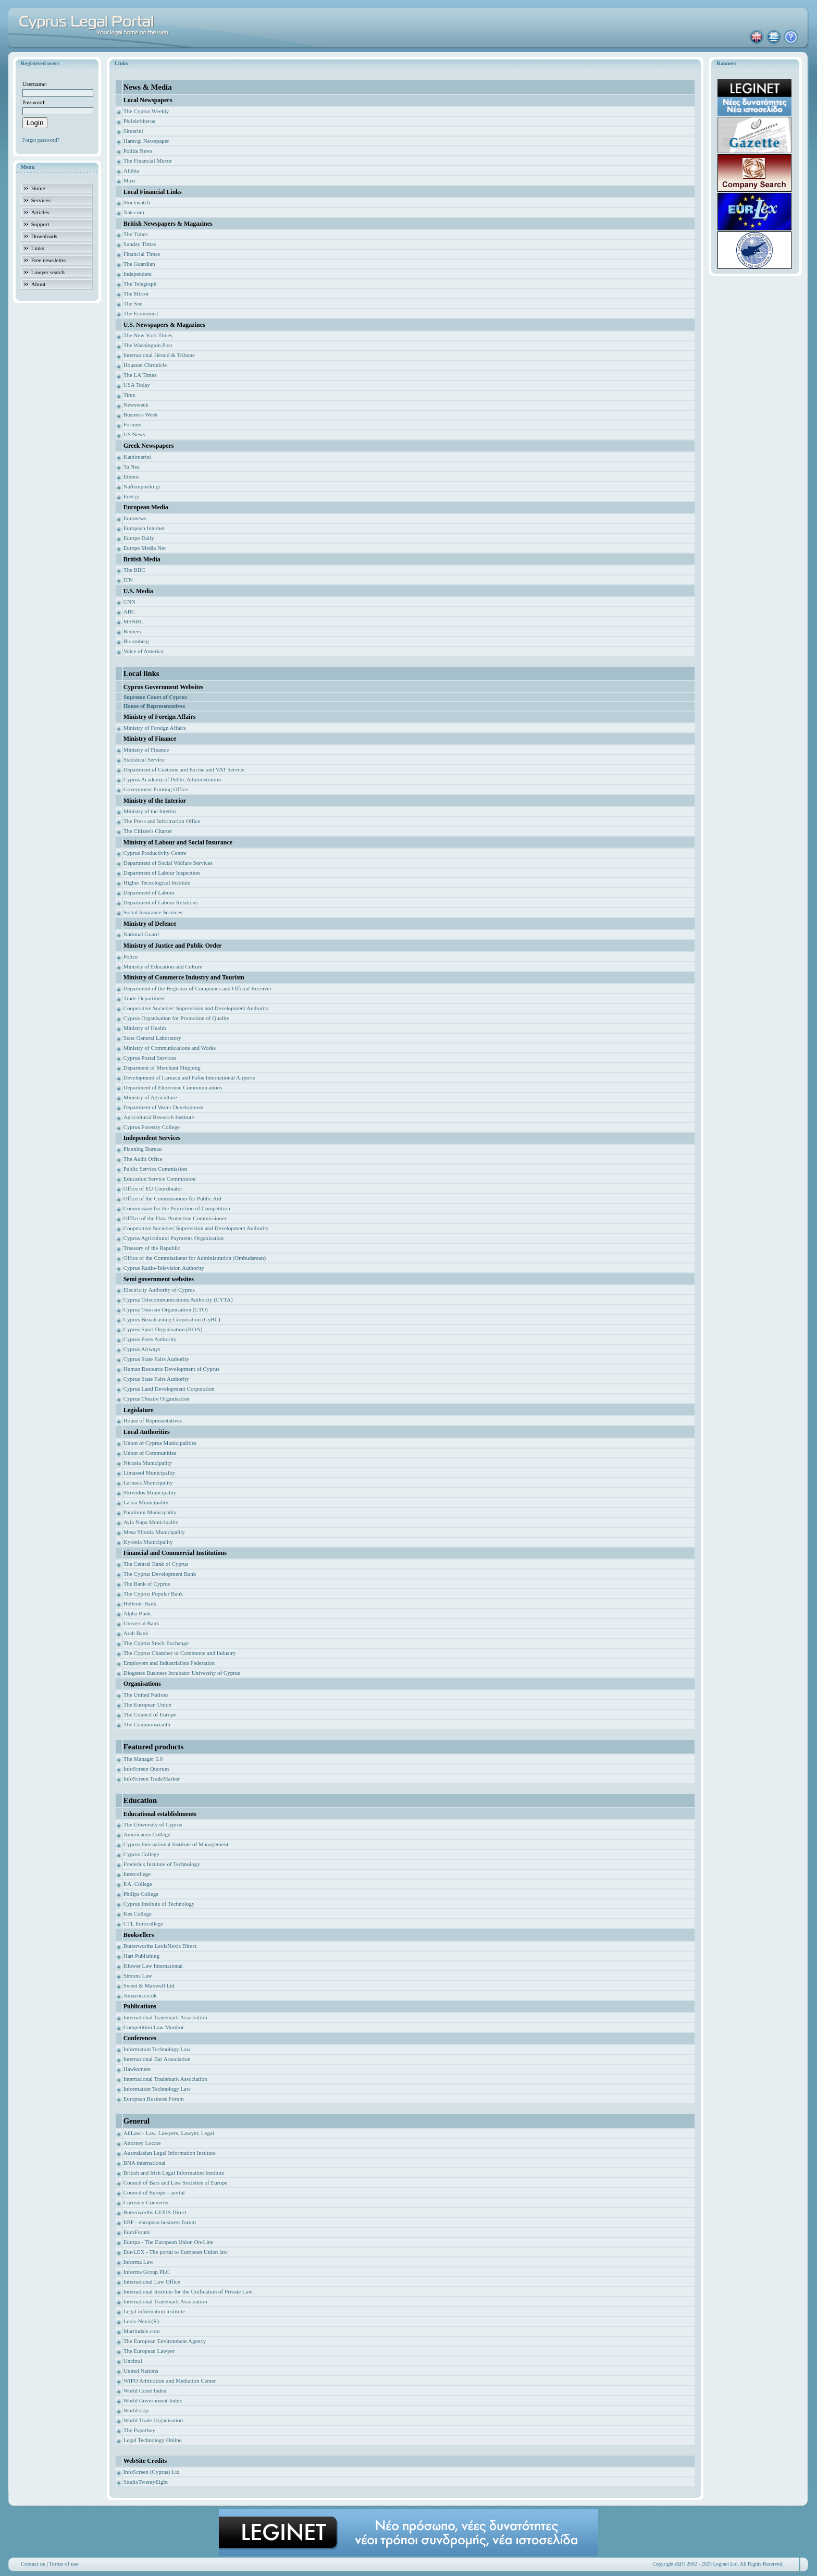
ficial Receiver (254, 988)
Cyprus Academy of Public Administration (172, 779)
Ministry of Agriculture (150, 1097)
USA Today (136, 385)
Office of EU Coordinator (152, 1188)
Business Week (140, 414)
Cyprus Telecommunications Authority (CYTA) (178, 1299)
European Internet (144, 528)
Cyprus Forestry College (151, 1127)
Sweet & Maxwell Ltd (149, 1985)
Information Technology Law (157, 2049)
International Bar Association (157, 2059)
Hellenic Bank (139, 1603)
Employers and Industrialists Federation (169, 1663)
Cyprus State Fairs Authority (156, 1359)
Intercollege (137, 1874)
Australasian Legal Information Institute (169, 2153)
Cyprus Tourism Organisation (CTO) (165, 1309)
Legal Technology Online (152, 2440)
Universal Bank (141, 1623)
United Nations (140, 2371)
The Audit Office (143, 1159)
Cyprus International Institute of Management (176, 1844)
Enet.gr (131, 496)
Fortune (132, 424)
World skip (135, 2410)
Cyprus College (141, 1854)
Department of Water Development (163, 1107)
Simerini (133, 131)
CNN (129, 601)
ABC (129, 611)
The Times (135, 234)
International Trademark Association (165, 2017)
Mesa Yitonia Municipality (154, 1532)
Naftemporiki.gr (141, 486)
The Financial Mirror (147, 160)
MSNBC (133, 621)
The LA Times (140, 375)
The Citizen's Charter (147, 831)
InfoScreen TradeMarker (151, 1778)
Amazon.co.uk (140, 1995)
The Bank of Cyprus (146, 1583)
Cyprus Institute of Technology (159, 1903)
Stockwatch (136, 202)
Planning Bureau (142, 1149)
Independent (137, 274)
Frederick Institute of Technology (161, 1864)
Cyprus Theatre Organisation (156, 1398)
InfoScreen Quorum (146, 1768)
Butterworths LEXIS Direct (155, 2212)
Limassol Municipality (149, 1472)
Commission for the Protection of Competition (176, 1208)
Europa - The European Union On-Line (168, 2242)
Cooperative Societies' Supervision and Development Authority (196, 1008)
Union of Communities (149, 1453)
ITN (128, 579)
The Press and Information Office (162, 821)
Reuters (132, 631)
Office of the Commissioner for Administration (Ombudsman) (194, 1258)
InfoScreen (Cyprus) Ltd (151, 2472)
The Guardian (139, 264)
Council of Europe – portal (154, 2192)
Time (129, 394)
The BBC (134, 570)
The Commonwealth (146, 1724)
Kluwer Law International (153, 1965)
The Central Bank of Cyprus (156, 1564)
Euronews (134, 518)
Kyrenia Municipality (148, 1542)
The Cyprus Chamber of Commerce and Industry (179, 1653)
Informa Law (138, 2262)
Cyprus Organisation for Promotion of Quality (176, 1018)
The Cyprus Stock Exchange (156, 1643)
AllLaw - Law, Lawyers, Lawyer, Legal (168, 2133)
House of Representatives (152, 1420)
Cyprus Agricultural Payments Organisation (173, 1238)
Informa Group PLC (146, 2271)
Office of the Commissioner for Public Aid (172, 1198)
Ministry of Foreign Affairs (154, 728)
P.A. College (137, 1884)
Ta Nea (131, 466)
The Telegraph (139, 283)
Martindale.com (141, 2331)
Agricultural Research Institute (158, 1117)
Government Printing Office (155, 789)
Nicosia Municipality (147, 1462)
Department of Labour (149, 892)
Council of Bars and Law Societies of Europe (175, 2182)
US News (134, 434)
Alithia (131, 170)
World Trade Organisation (153, 2420)
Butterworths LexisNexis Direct (160, 1946)
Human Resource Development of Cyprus (171, 1369)
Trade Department (144, 998)
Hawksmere (137, 2069)
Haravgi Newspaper (146, 141)
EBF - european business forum (159, 2222)
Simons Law (137, 1975)
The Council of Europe (149, 1714)
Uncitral (132, 2361)
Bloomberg (136, 641)
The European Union (147, 1704)
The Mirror (136, 293)
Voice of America (143, 651)
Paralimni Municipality (150, 1512)
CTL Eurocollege (143, 1923)
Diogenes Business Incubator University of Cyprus (181, 1673)
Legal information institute (154, 2311)
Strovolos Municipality (150, 1492)
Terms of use (64, 2563)
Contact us (33, 2563)
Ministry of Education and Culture (163, 966)
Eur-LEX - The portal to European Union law (175, 2252)
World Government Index (152, 2400)
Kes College (137, 1913)
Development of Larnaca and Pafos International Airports (189, 1077)
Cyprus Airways (141, 1349)
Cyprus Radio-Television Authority (163, 1268)
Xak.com (133, 212)
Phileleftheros (139, 121)
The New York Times (147, 335)
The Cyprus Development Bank (159, 1574)
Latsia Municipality (145, 1502)
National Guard (141, 934)
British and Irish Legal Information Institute (173, 2172)
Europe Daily (138, 538)
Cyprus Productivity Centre (155, 853)
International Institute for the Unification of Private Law (188, 2291)
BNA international (144, 2163)
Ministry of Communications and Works (169, 1048)
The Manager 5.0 (143, 1759)
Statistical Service (144, 759)
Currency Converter (146, 2202)
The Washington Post (147, 345)
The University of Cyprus (152, 1824)
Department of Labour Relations (160, 902)
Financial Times (141, 254)
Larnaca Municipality (148, 1482)
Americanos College (146, 1834)
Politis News (138, 151)
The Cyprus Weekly (146, 111)
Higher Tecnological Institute (157, 882)
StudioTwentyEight (145, 2482)
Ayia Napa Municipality (151, 1522)
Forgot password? (40, 140)
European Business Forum (153, 2098)
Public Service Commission (155, 1169)
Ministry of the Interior (150, 811)
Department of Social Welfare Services (168, 863)
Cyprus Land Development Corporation (169, 1388)
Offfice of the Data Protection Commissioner (175, 1218)
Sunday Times (139, 244)
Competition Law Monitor (153, 2027)
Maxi (129, 180)
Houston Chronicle (145, 365)
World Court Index (145, 2390)
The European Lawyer (149, 2351)
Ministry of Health (144, 1028)
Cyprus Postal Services (149, 1057)
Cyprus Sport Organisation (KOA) (163, 1329)
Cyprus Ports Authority (150, 1339)
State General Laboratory (152, 1038)
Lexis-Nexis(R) (141, 2321)
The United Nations (146, 1694)
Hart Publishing (141, 1956)
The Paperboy (139, 2430)
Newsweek (135, 404)
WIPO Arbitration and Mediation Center (169, 2380)
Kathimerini (137, 456)
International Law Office (151, 2281)
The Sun (133, 303)
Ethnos (131, 476)
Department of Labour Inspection (161, 872)
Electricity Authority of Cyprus (159, 1289)
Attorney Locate (142, 2143)
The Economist (140, 313)
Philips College (141, 1894)
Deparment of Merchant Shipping (162, 1067)
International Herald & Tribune (159, 355)
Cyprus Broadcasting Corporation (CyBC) (171, 1319)
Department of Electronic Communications (172, 1087)
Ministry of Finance (146, 749)
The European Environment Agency (164, 2341)
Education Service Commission (159, 1178)
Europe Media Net (144, 548)
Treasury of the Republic (151, 1248)
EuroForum (136, 2232)
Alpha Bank (137, 1613)
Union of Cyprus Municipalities (159, 1443)
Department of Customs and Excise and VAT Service (184, 769)
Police (130, 956)
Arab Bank (135, 1633)
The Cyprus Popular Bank (153, 1593)
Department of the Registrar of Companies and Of (180, 988)
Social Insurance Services (152, 912)
